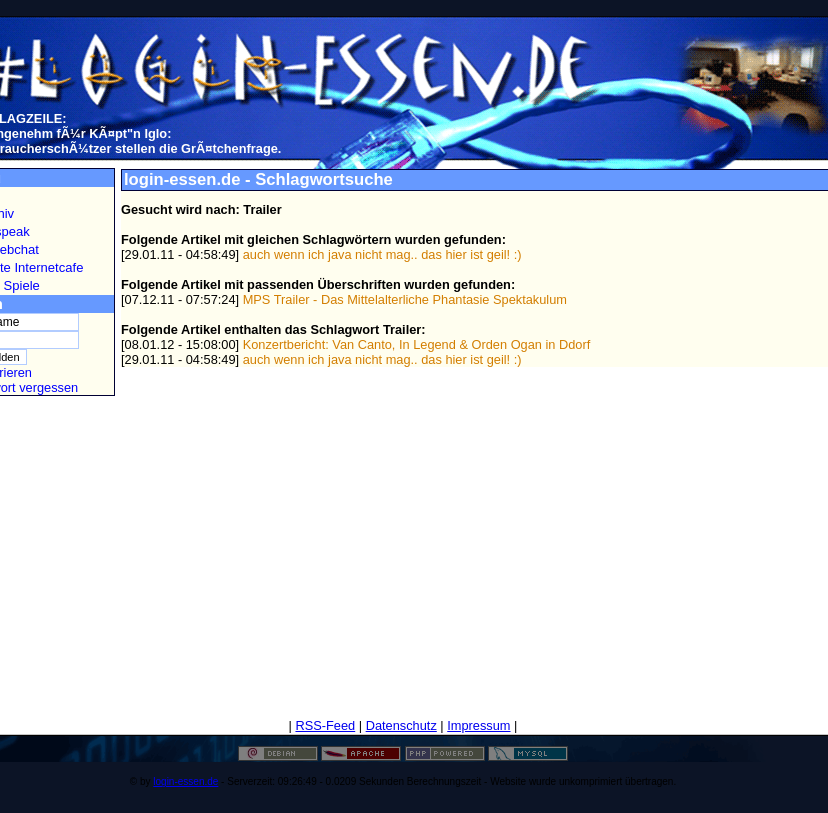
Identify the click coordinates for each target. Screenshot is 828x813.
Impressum (478, 725)
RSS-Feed (325, 725)
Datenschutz (401, 725)
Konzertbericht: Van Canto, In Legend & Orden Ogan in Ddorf (417, 344)
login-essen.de (185, 781)
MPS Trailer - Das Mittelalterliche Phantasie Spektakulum (405, 299)
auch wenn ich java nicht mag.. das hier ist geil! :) (382, 254)
